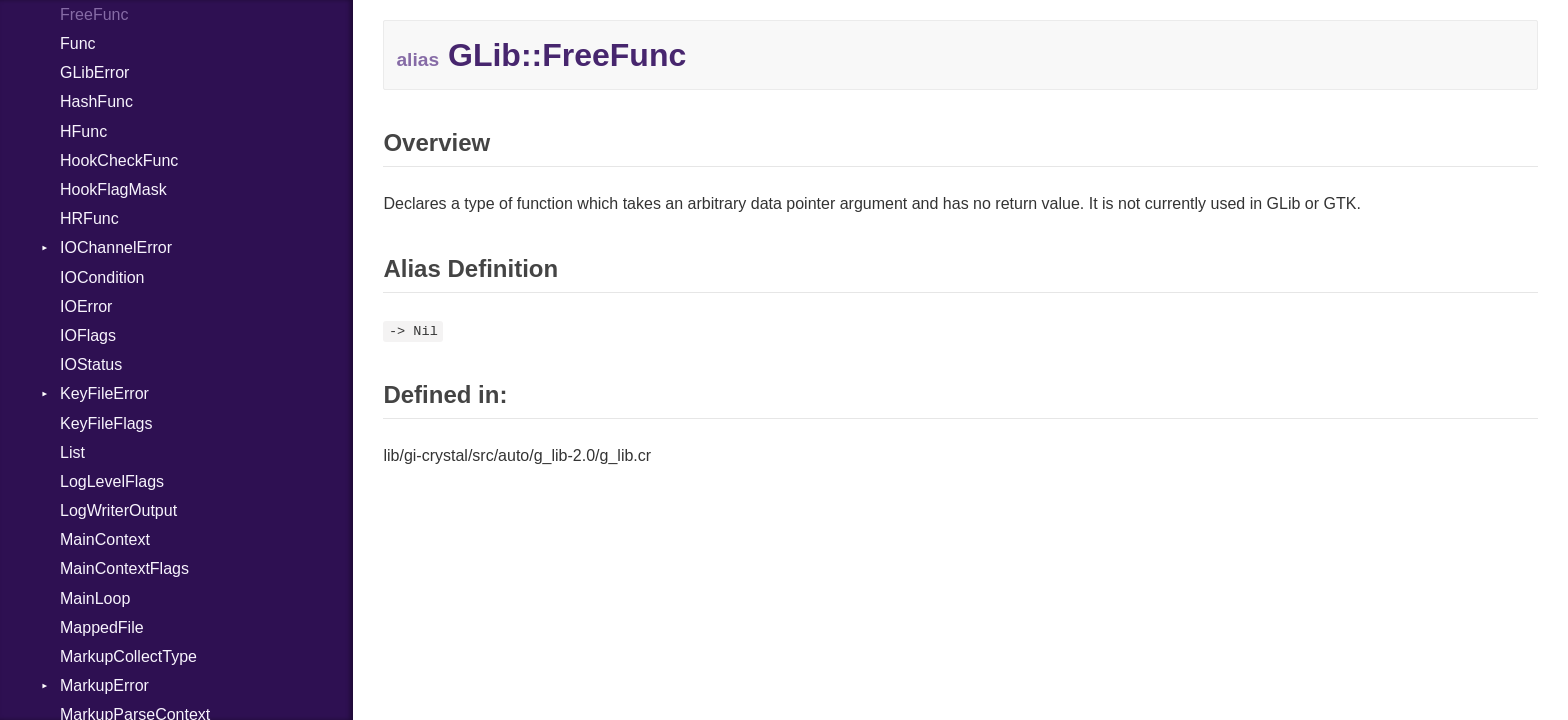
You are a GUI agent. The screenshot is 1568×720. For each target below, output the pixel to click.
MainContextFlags (124, 568)
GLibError (94, 72)
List (72, 452)
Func (78, 43)
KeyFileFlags (106, 423)
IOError (86, 306)
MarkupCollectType (128, 656)
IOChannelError (116, 247)
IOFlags (88, 335)
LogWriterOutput (118, 510)
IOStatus (91, 364)
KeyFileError (104, 393)
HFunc (83, 131)
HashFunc (96, 101)
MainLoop (95, 598)
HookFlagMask (113, 189)
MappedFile (102, 627)
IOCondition (102, 277)
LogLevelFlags (112, 481)
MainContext (105, 539)
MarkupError (104, 685)
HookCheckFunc (119, 160)
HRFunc (89, 218)
